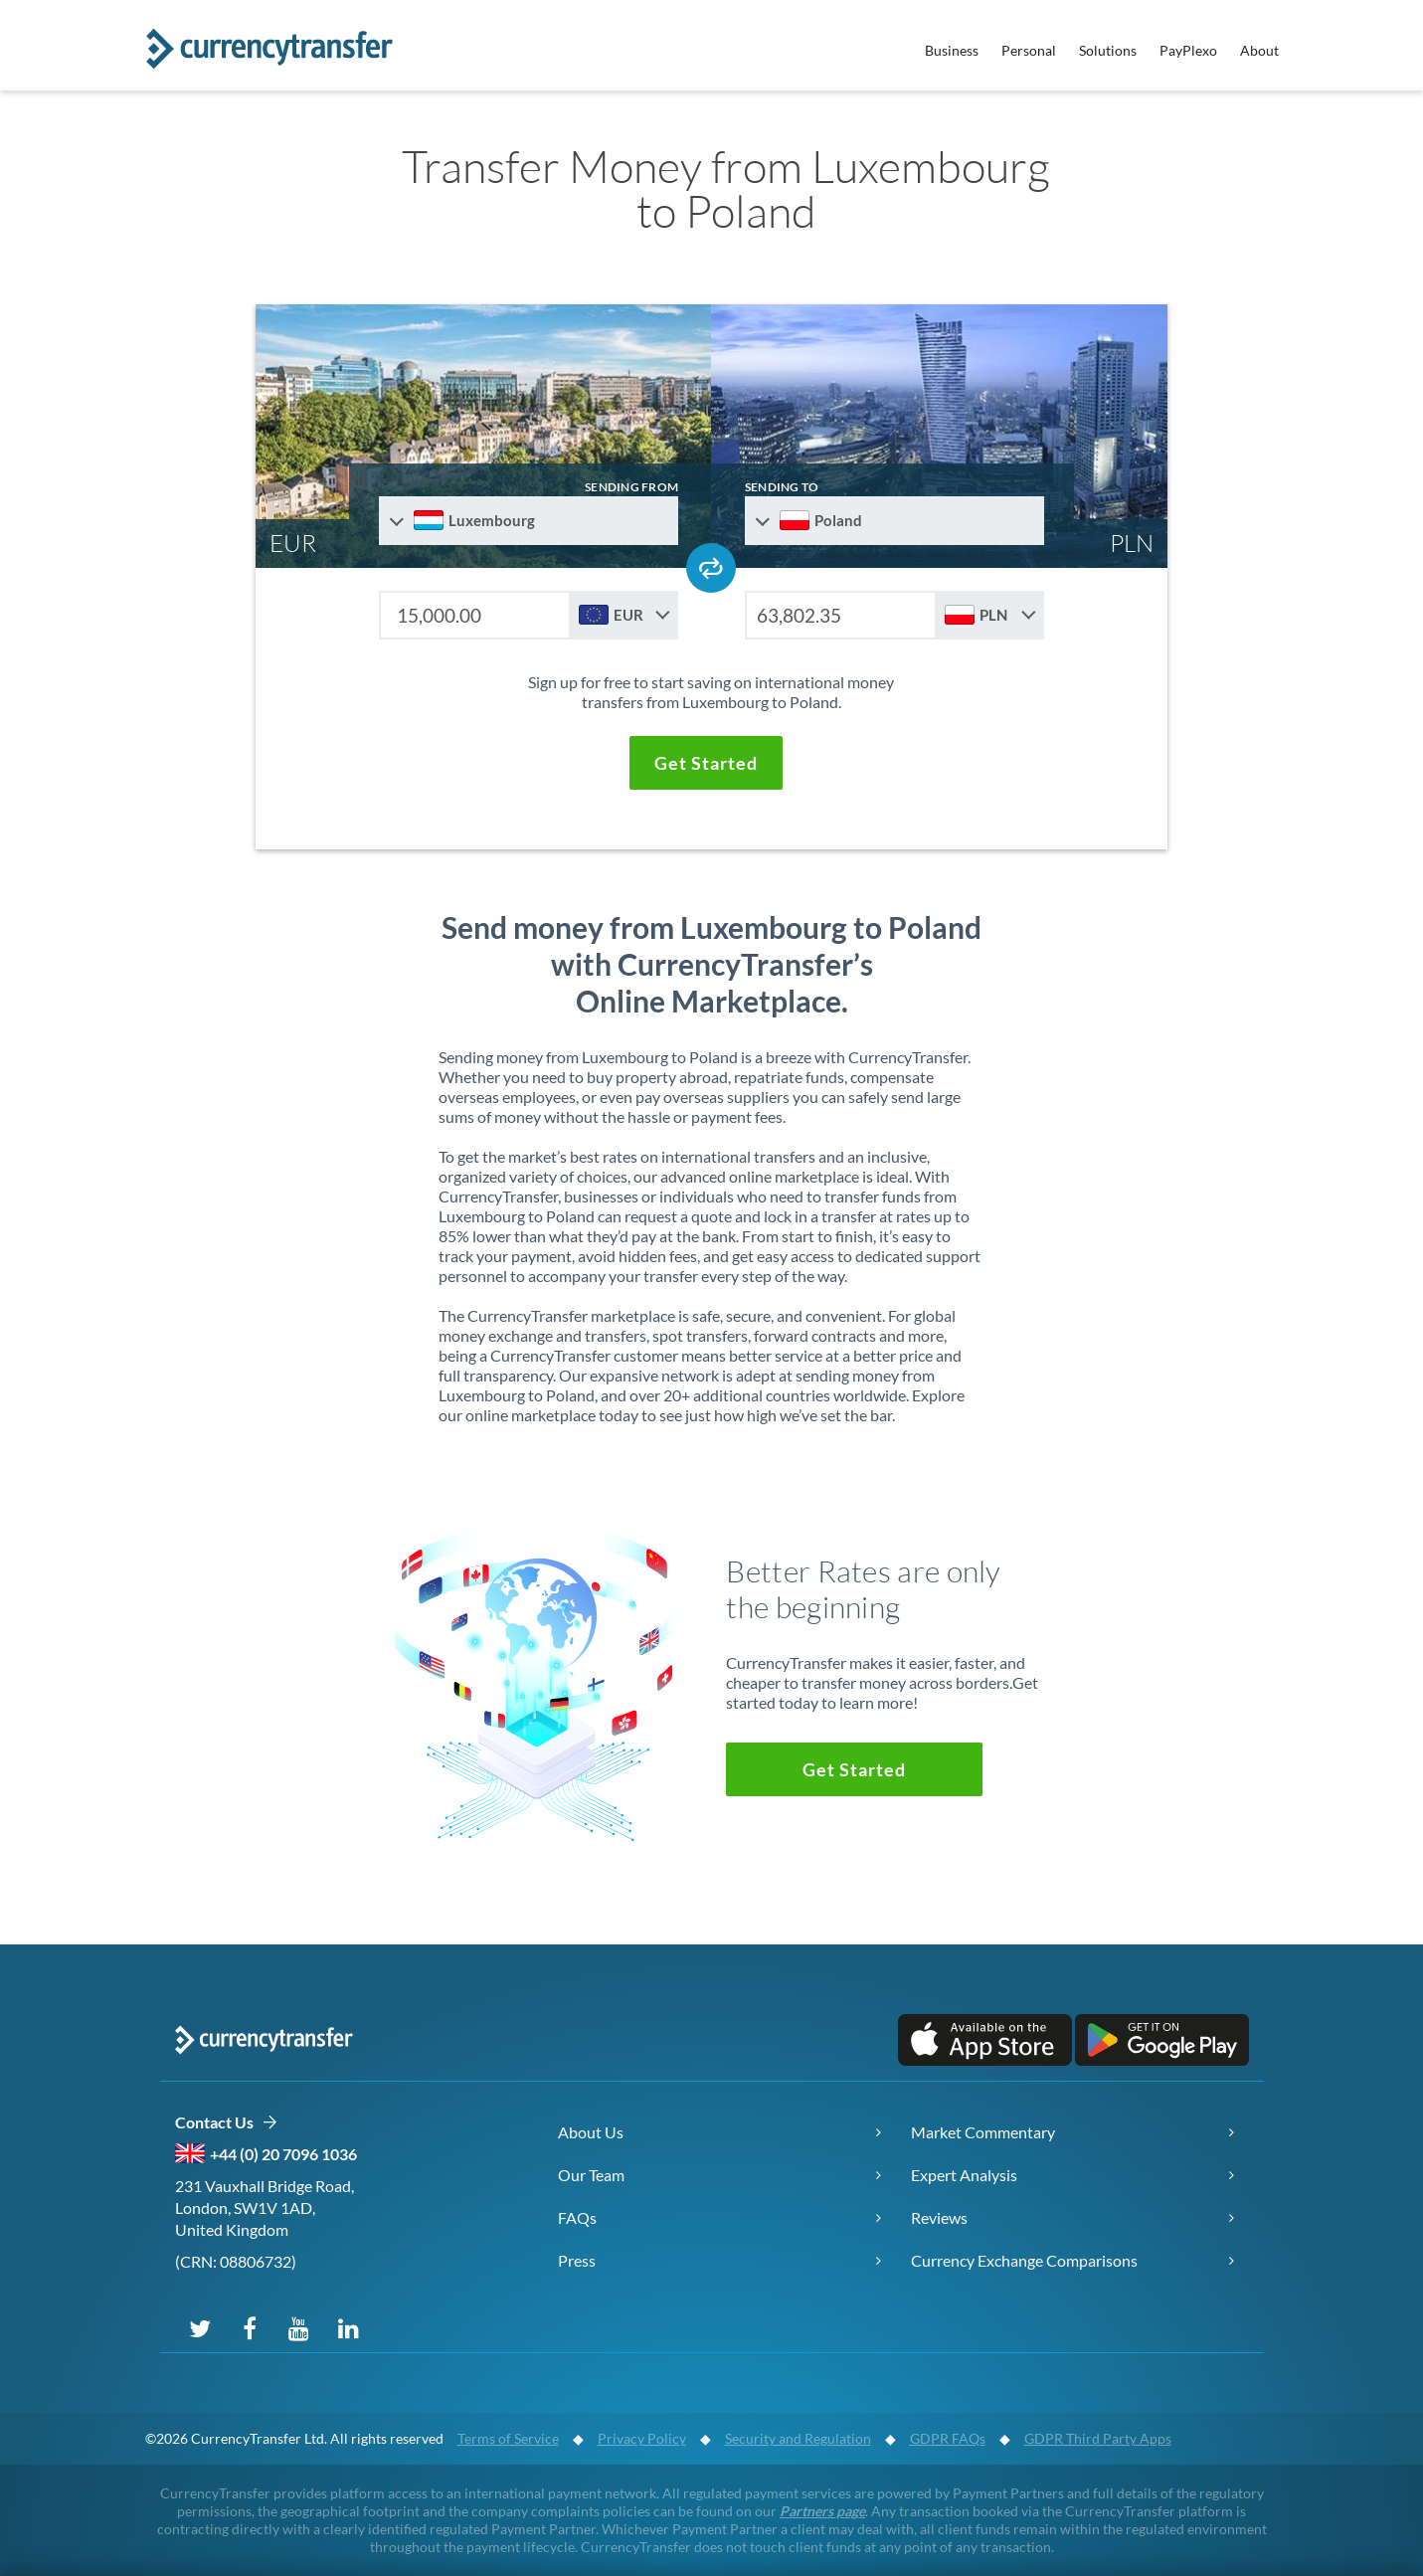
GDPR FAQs (947, 2438)
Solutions (1108, 50)
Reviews (939, 2217)
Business (951, 50)
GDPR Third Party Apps (1097, 2438)
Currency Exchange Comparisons (1024, 2260)
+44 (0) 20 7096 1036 (283, 2153)
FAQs (577, 2217)
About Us (590, 2131)
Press (577, 2260)
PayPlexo (1188, 50)
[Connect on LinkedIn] (349, 2327)
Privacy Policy (642, 2438)
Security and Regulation (798, 2438)
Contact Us (226, 2123)
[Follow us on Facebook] (249, 2327)
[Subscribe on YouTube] (299, 2327)
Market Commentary (983, 2131)
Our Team (591, 2174)
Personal (1028, 50)
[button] (706, 763)
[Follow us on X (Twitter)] (200, 2327)
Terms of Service (508, 2438)
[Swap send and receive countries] (711, 568)
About (1259, 50)
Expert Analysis (964, 2174)
